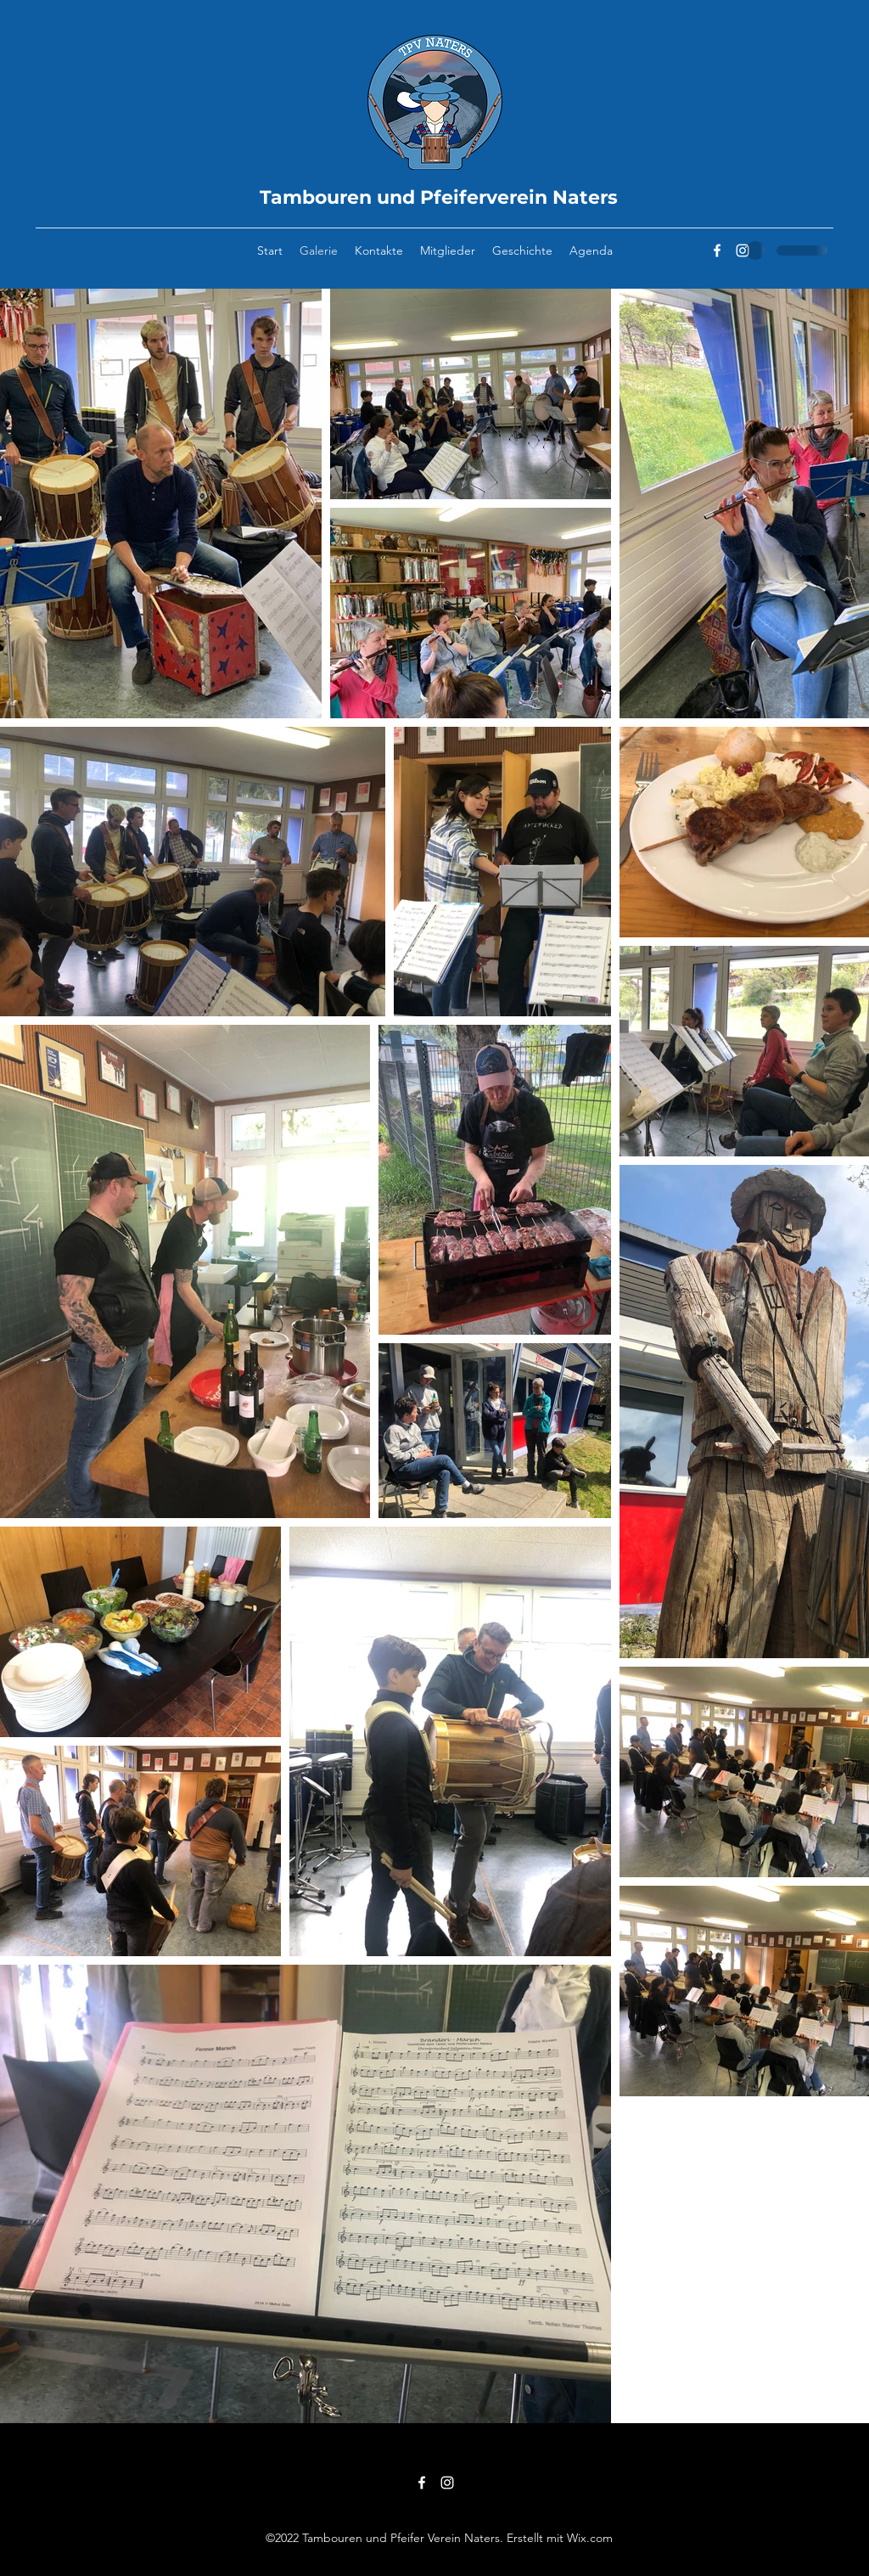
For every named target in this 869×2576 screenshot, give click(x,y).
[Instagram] (742, 250)
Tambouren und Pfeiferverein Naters (439, 197)
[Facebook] (717, 250)
